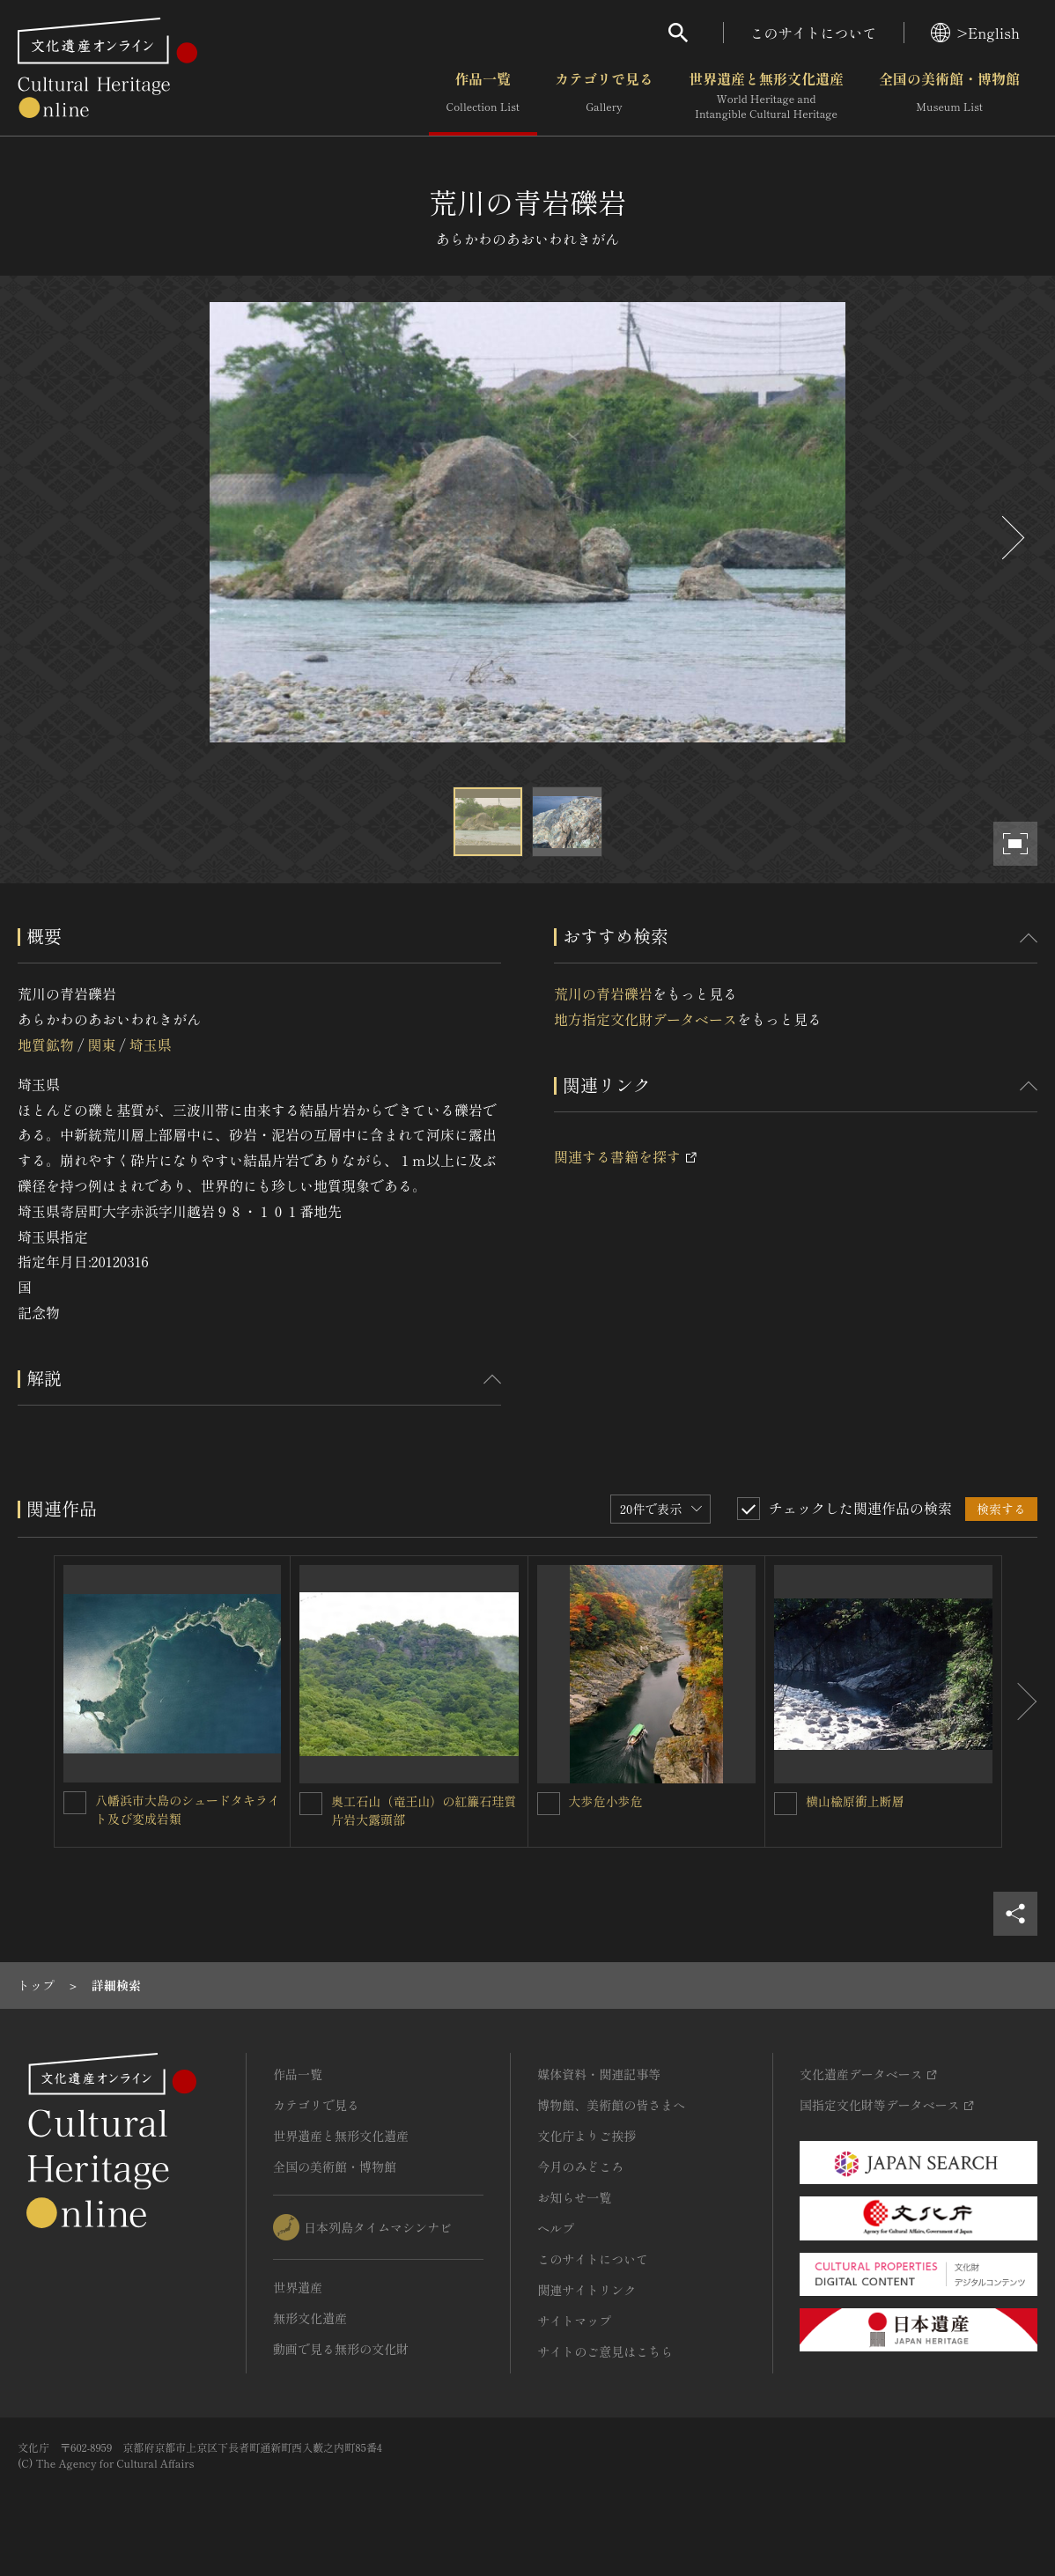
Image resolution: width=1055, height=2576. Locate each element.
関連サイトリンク (586, 2290)
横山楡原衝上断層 (855, 1801)
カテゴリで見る (604, 96)
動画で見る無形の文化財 (341, 2349)
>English (975, 32)
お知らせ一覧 (574, 2197)
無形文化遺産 (310, 2318)
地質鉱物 (46, 1044)
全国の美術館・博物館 (949, 96)
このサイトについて (813, 32)
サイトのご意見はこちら (605, 2351)
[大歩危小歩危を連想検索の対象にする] (548, 1803)
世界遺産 (297, 2287)
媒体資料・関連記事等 (598, 2074)
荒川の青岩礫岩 (603, 993)
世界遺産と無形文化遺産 (766, 96)
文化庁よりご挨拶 (586, 2135)
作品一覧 (483, 96)
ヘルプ (555, 2228)
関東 (101, 1044)
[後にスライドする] (1011, 537)
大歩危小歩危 (606, 1801)
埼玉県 (150, 1044)
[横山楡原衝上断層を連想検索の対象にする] (785, 1803)
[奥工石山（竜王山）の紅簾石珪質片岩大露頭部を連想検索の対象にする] (310, 1803)
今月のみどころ (580, 2166)
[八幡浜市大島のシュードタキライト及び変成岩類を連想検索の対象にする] (74, 1802)
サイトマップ (574, 2320)
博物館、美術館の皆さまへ (611, 2105)
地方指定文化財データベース (645, 1019)
